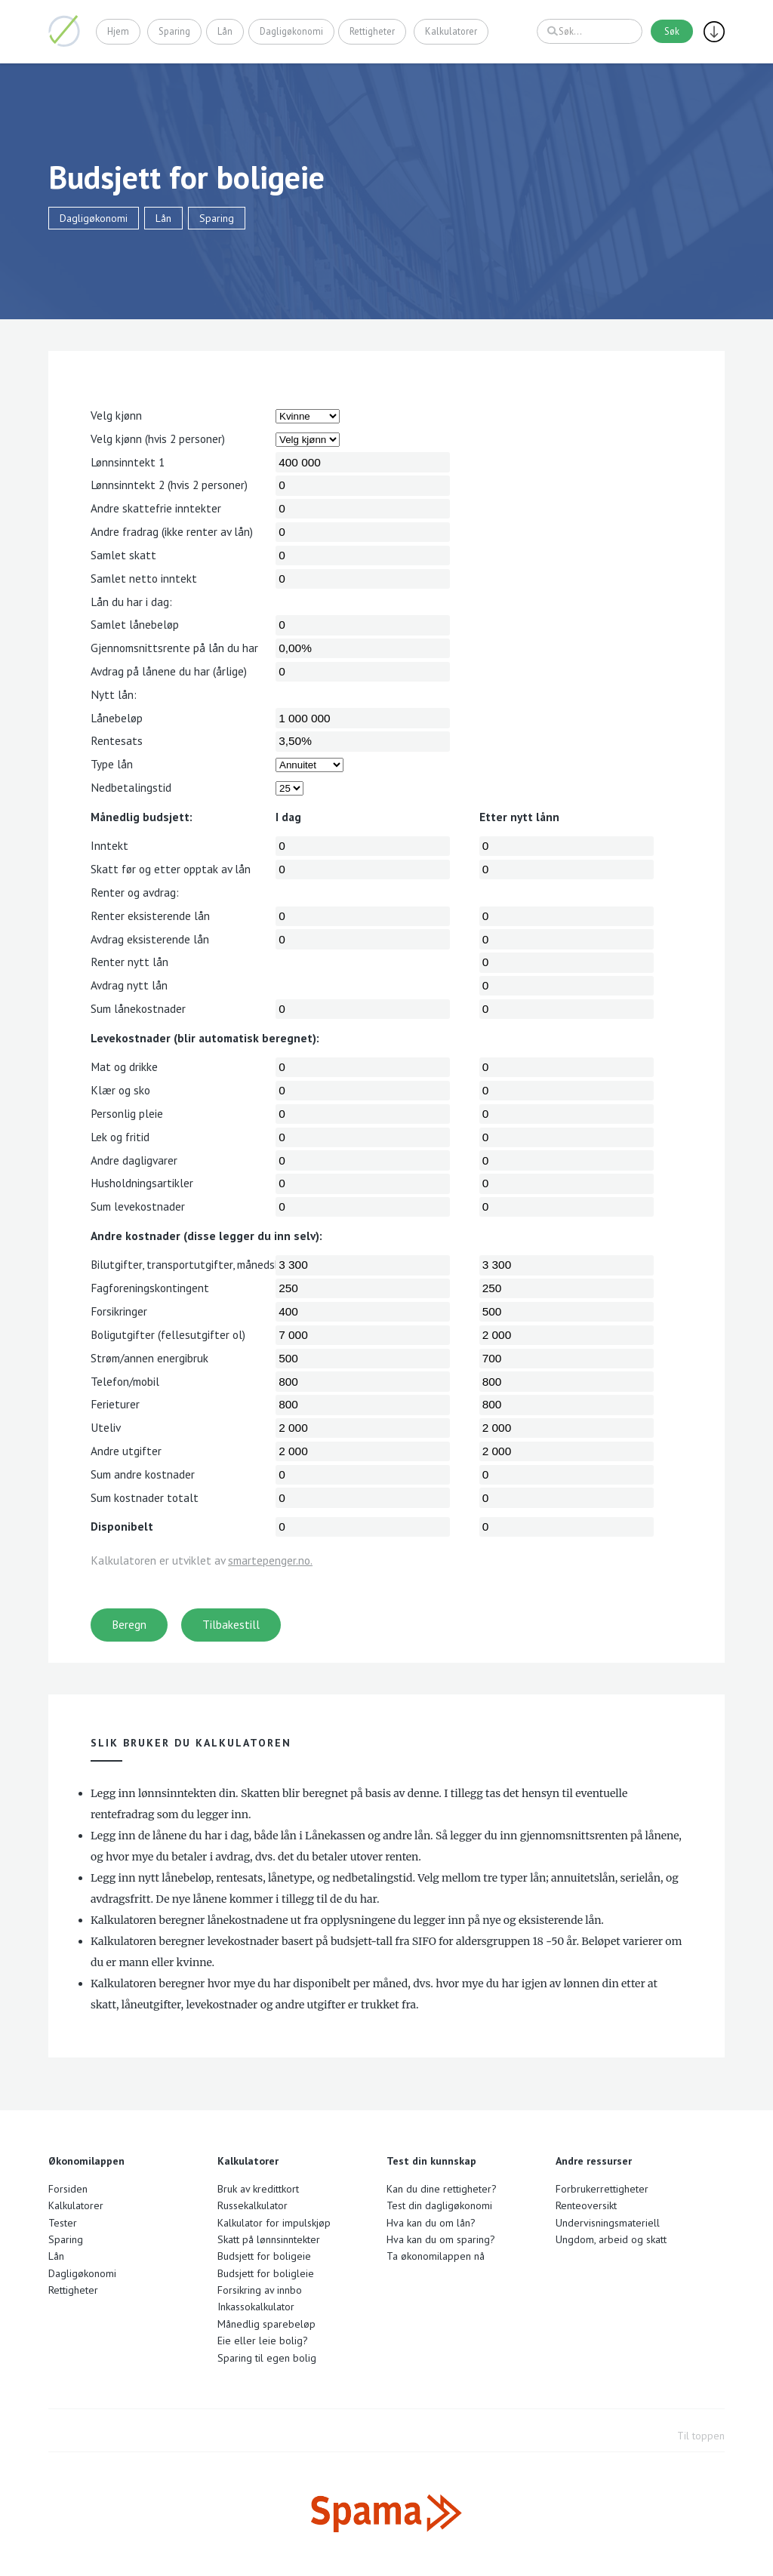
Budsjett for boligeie (264, 2256)
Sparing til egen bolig (266, 2358)
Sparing (175, 31)
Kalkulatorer (451, 31)
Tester (62, 2223)
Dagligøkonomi (291, 31)
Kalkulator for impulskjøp (274, 2223)
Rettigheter (372, 31)
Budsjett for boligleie (265, 2273)
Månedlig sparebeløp (266, 2324)
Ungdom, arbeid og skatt (611, 2239)
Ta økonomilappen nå (435, 2256)
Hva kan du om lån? (431, 2223)
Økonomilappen (64, 31)
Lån (225, 31)
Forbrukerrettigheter (602, 2189)
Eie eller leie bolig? (262, 2340)
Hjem (118, 31)
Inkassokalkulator (255, 2306)
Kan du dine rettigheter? (441, 2189)
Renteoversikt (586, 2205)
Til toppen (701, 2435)
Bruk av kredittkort (258, 2189)
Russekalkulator (252, 2205)
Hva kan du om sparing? (440, 2239)
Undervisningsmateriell (608, 2223)
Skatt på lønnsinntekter (268, 2239)
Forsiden (68, 2189)
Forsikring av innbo (259, 2290)
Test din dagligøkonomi (439, 2205)
